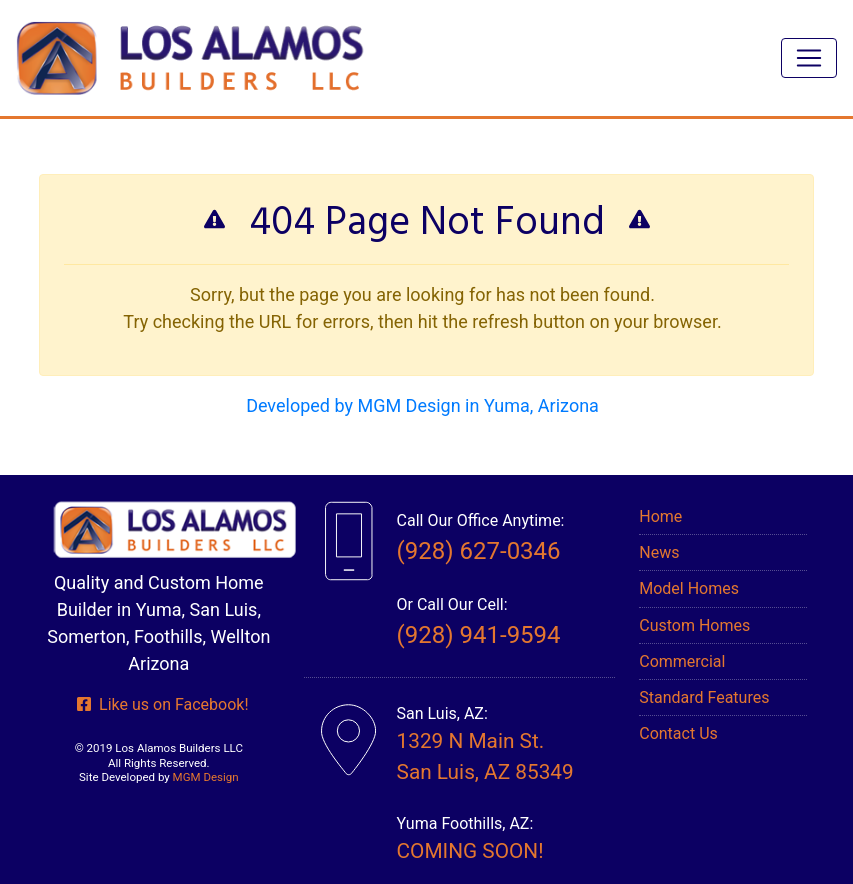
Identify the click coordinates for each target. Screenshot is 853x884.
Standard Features (704, 697)
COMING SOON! (470, 851)
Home (660, 516)
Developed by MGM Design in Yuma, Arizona (422, 405)
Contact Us (678, 733)
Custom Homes (694, 625)
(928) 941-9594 (479, 635)
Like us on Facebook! (162, 704)
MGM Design (206, 777)
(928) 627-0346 (479, 551)
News (659, 552)
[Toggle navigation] (809, 58)
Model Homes (689, 588)
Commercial (682, 661)
